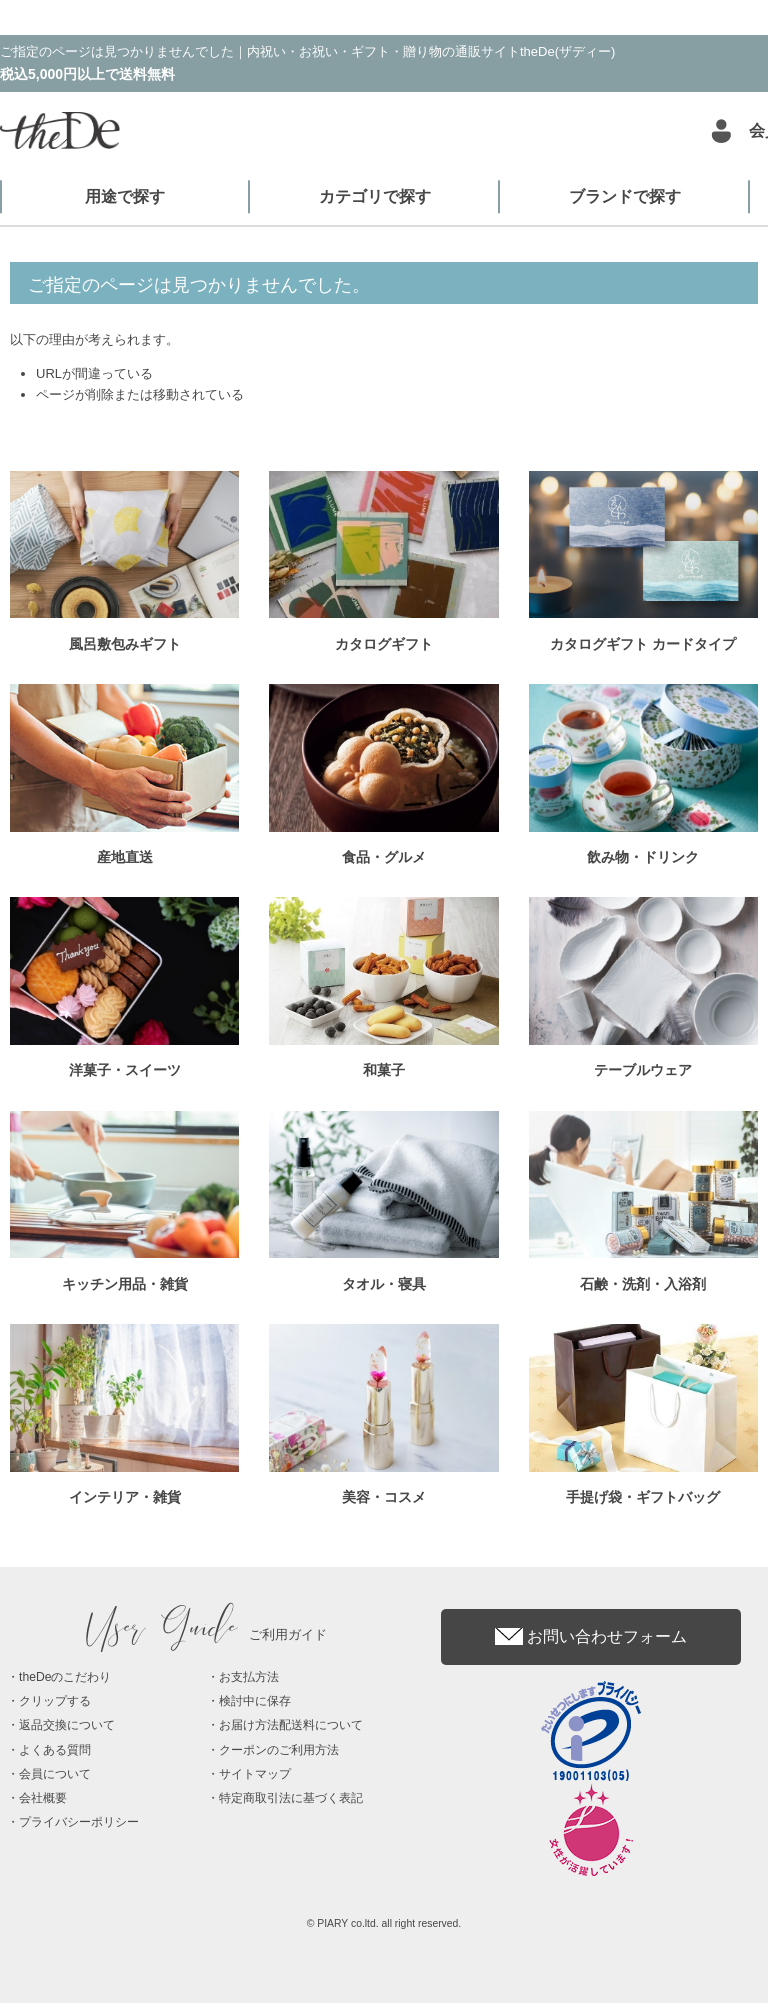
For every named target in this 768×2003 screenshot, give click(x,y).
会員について (55, 1774)
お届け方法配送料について (291, 1725)
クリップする (55, 1701)
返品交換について (67, 1725)
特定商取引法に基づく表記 (291, 1798)
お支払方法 (249, 1677)
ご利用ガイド (207, 1634)
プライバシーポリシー (79, 1822)
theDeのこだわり (65, 1677)
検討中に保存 (255, 1701)
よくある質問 (55, 1750)
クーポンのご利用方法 (279, 1750)
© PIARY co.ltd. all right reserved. (384, 1923)
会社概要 (43, 1798)
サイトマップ (255, 1774)
